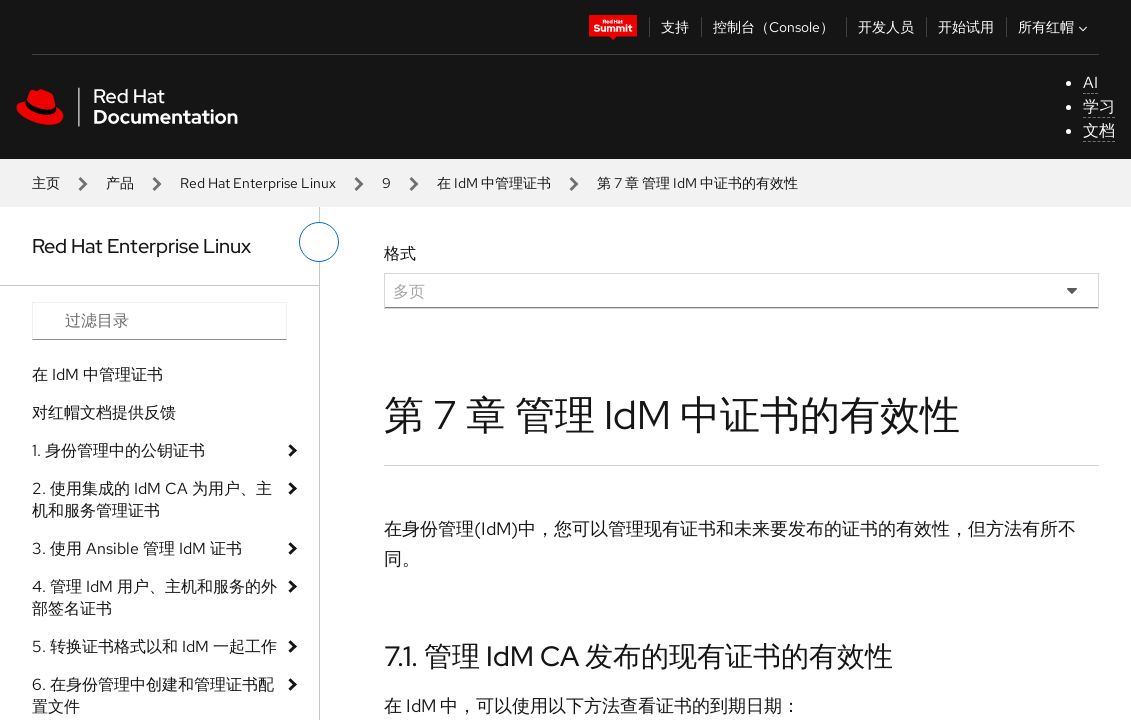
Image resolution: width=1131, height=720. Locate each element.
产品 (120, 183)
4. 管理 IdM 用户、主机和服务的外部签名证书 (154, 597)
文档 (1099, 130)
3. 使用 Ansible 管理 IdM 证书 (137, 548)
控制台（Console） (773, 27)
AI (1090, 82)
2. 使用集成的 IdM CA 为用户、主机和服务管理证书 (152, 499)
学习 (1099, 106)
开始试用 (966, 27)
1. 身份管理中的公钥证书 (118, 450)
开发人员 (886, 27)
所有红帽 (1055, 27)
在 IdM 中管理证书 (494, 183)
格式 (400, 253)
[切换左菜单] (319, 242)
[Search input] (159, 321)
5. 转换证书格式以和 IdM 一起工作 (154, 646)
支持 (675, 27)
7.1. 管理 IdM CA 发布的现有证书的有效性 (638, 656)
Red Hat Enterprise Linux (258, 183)
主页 (46, 183)
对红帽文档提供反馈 (104, 412)
